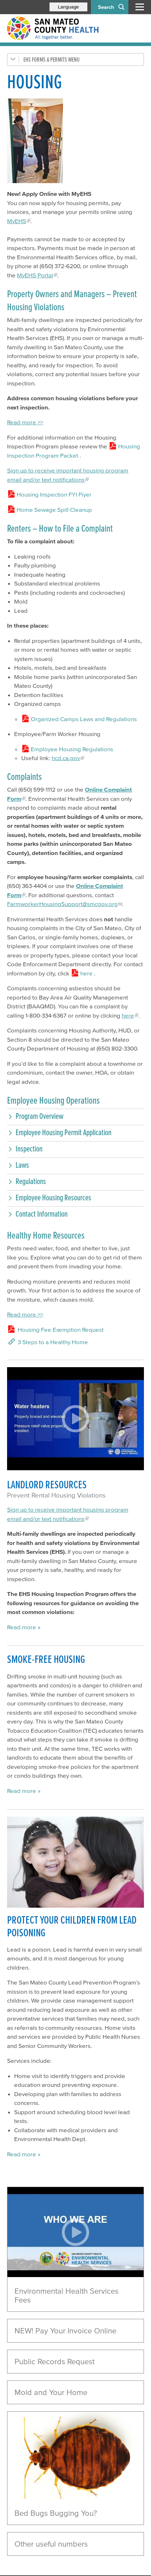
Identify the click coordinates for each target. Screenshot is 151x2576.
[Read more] (75, 2457)
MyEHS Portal (35, 275)
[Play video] (75, 2232)
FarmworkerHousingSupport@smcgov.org (62, 903)
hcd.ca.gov (66, 757)
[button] (75, 1116)
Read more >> (25, 422)
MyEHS (16, 220)
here (128, 1015)
